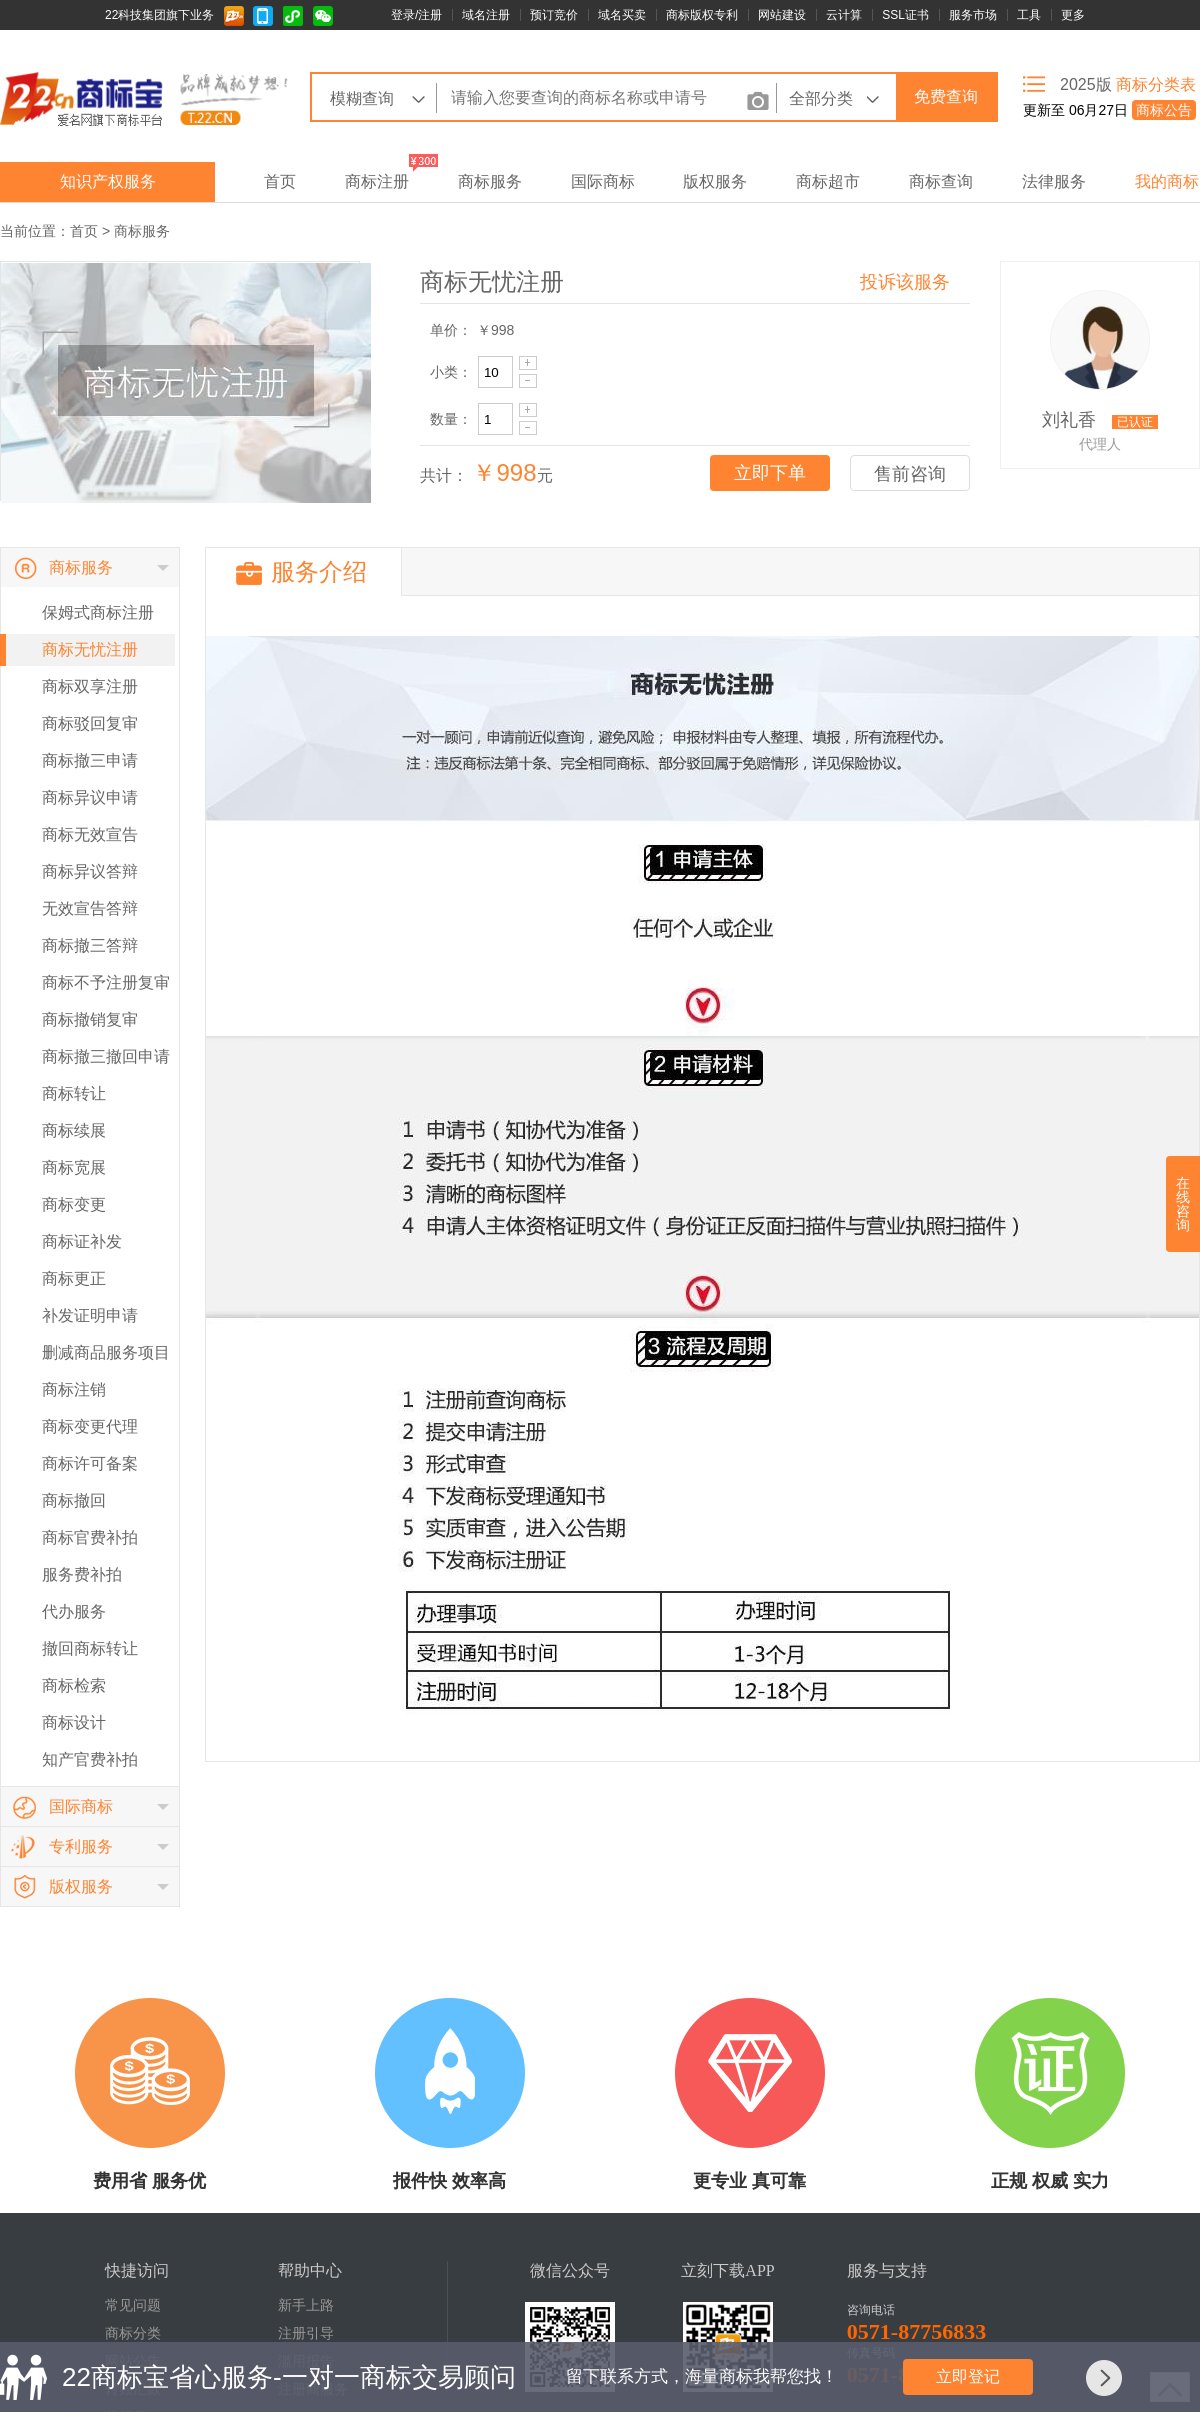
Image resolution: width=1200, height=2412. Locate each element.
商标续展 (74, 1130)
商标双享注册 (90, 686)
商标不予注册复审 (106, 982)
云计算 (844, 15)
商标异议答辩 (90, 871)
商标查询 (941, 181)
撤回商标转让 (90, 1648)
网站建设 (782, 15)
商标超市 (828, 181)
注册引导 (306, 2333)
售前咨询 (910, 474)
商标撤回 (74, 1500)
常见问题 (133, 2305)
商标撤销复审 (90, 1019)
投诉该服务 (905, 282)
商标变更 (74, 1204)
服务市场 (973, 15)
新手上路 (306, 2305)
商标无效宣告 (90, 834)
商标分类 (133, 2333)
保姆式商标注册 (98, 612)
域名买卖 (622, 15)
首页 (280, 181)
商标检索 (74, 1685)
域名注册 (486, 15)
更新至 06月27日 (1109, 110)
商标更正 (74, 1278)
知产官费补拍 (90, 1759)
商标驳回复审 (90, 723)
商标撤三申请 (90, 760)
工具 (1029, 15)
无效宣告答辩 (90, 908)
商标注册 (377, 181)
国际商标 (603, 181)
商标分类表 (1156, 84)
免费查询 (946, 96)
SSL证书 (905, 15)
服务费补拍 (82, 1574)
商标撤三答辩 (90, 945)
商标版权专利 (702, 15)
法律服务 (1054, 181)
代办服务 (74, 1611)
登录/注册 (416, 15)
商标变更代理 (90, 1426)
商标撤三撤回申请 (106, 1056)
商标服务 (490, 181)
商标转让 (74, 1093)
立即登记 (968, 2376)
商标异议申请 (90, 797)
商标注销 (74, 1389)
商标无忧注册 (90, 649)
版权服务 (715, 181)
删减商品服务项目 (106, 1352)
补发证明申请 (90, 1315)
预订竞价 (554, 15)
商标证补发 (82, 1241)
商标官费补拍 (90, 1537)
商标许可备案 (90, 1463)
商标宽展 (74, 1167)
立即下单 (770, 473)
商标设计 (74, 1722)
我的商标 (1167, 181)
